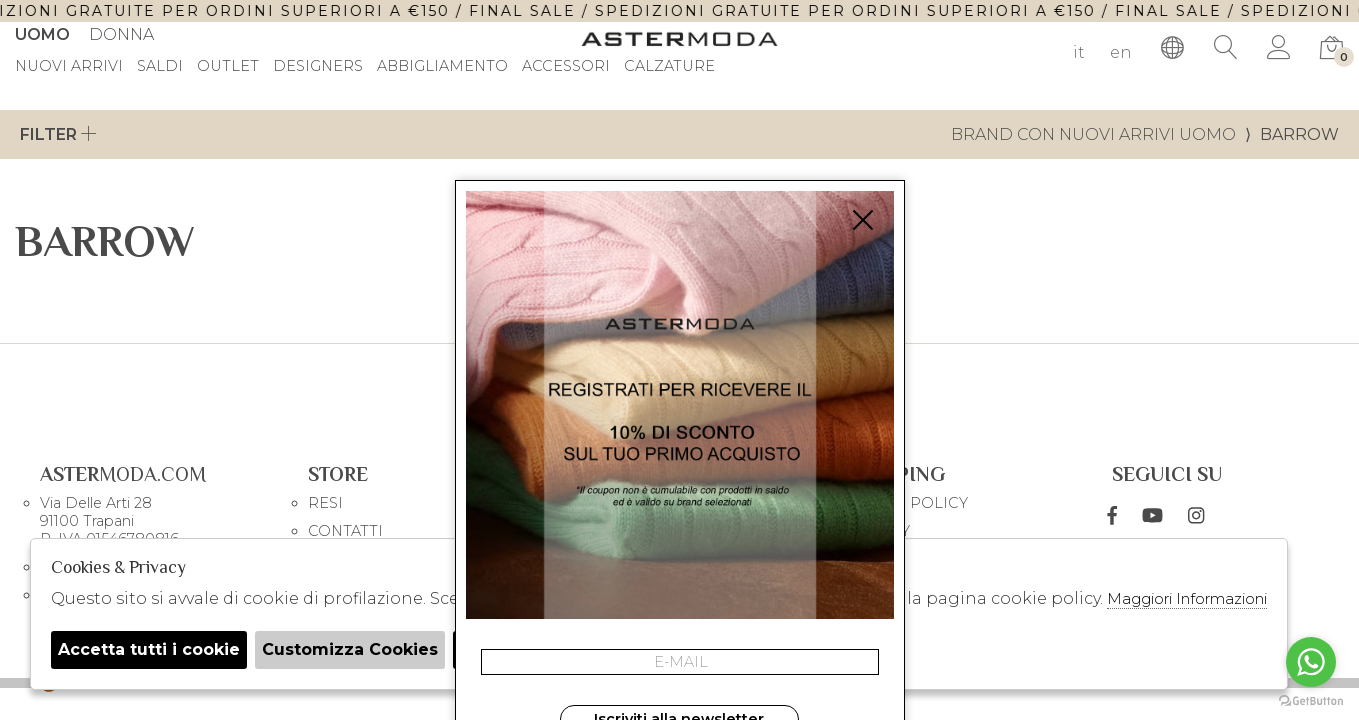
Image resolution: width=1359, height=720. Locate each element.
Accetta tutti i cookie (149, 649)
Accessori (566, 67)
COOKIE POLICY (906, 503)
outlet (228, 67)
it (1079, 52)
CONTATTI (345, 531)
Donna (121, 34)
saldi (160, 67)
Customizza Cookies (350, 649)
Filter (58, 134)
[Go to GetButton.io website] (1311, 700)
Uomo (42, 34)
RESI (325, 503)
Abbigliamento (442, 67)
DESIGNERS (318, 67)
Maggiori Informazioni (1187, 598)
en (1121, 52)
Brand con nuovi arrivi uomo (1093, 134)
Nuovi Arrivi (69, 67)
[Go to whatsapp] (1311, 662)
